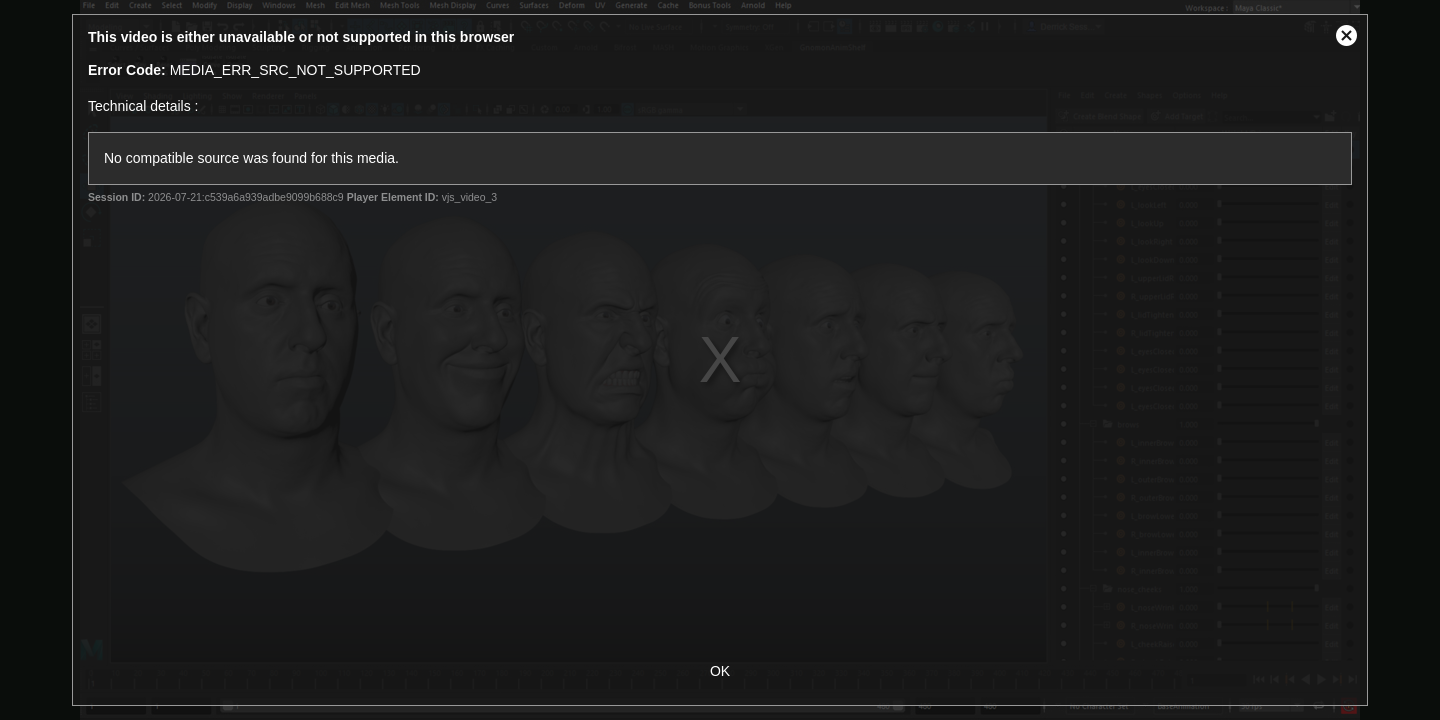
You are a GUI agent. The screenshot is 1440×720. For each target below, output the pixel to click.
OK (720, 671)
